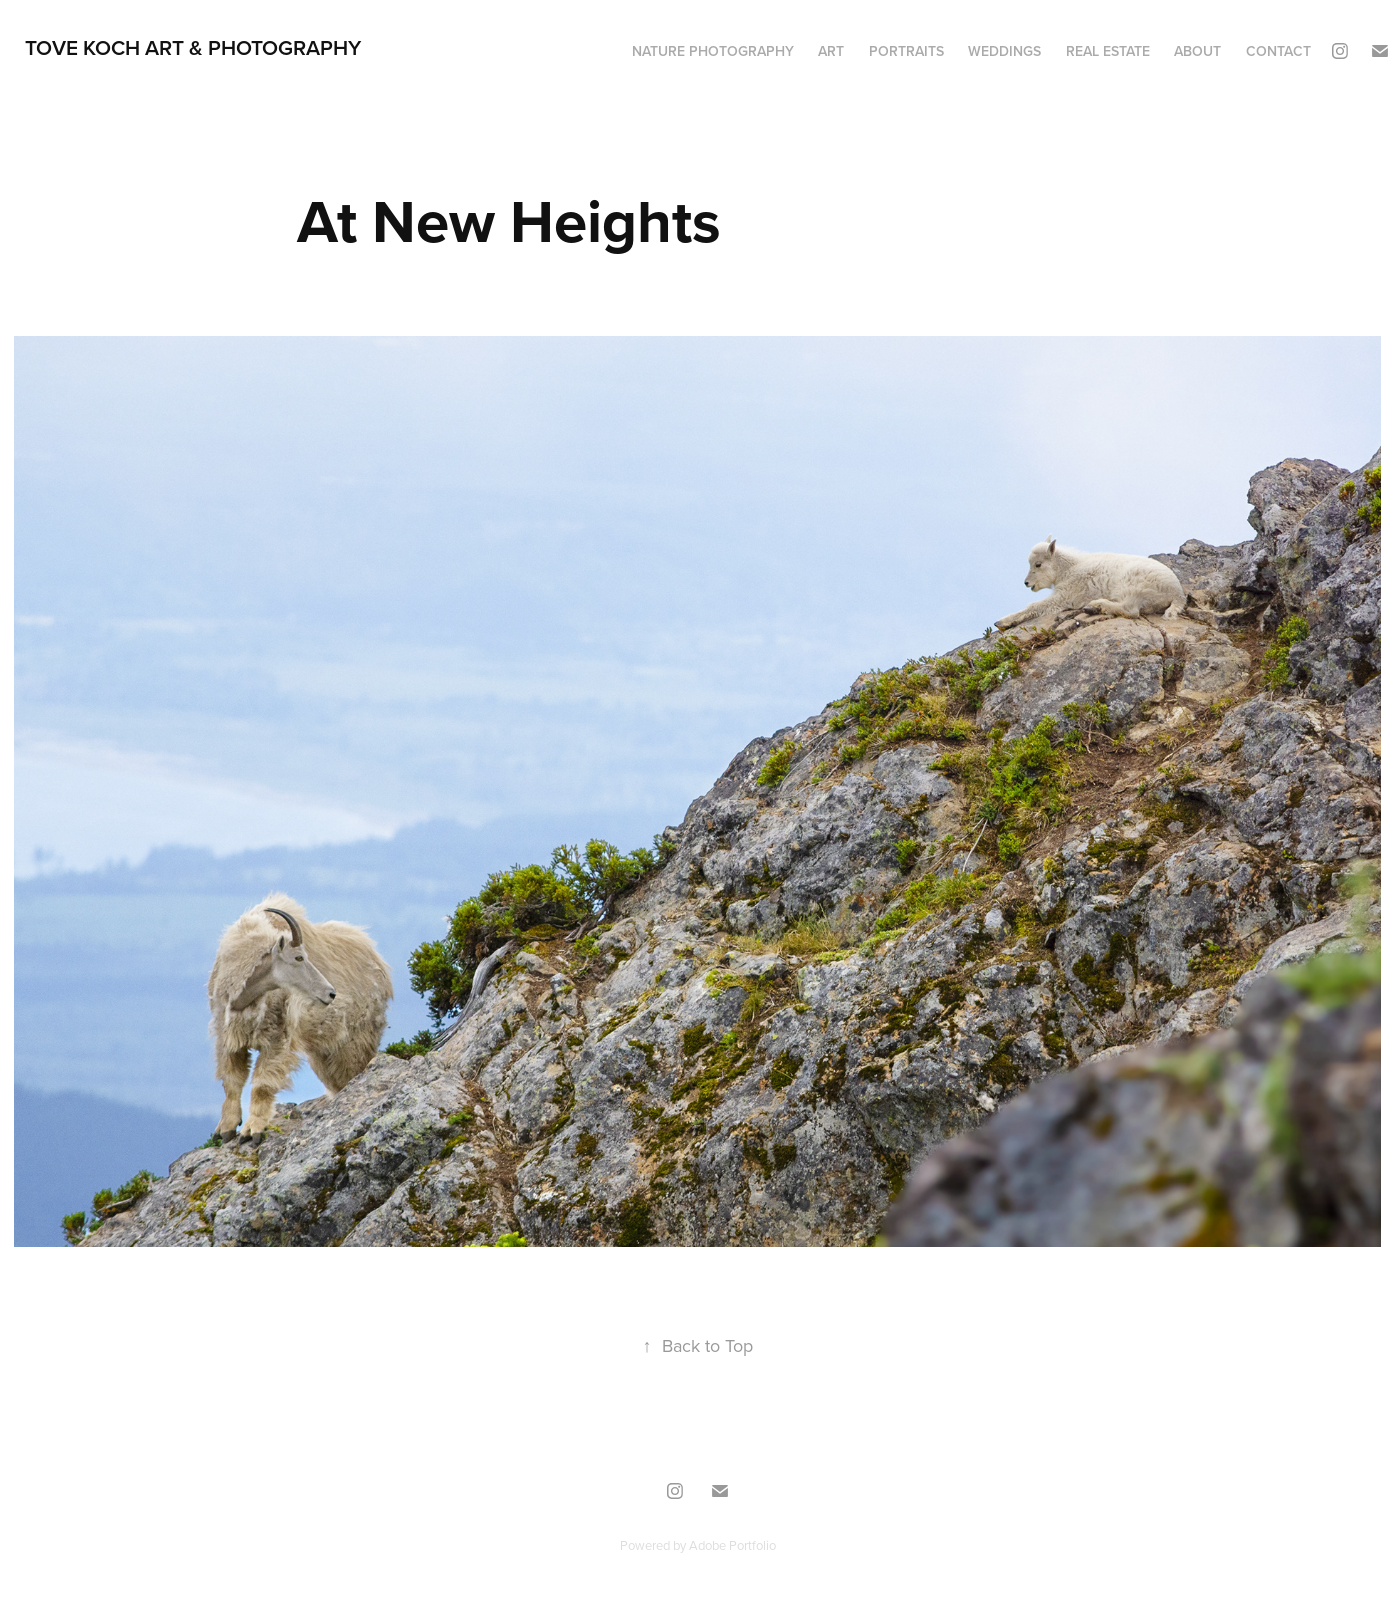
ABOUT (1197, 51)
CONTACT (1278, 51)
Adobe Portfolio (732, 1545)
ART (831, 51)
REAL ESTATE (1108, 51)
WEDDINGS (1004, 51)
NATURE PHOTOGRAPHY (713, 51)
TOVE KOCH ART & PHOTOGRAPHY (193, 47)
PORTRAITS (906, 51)
